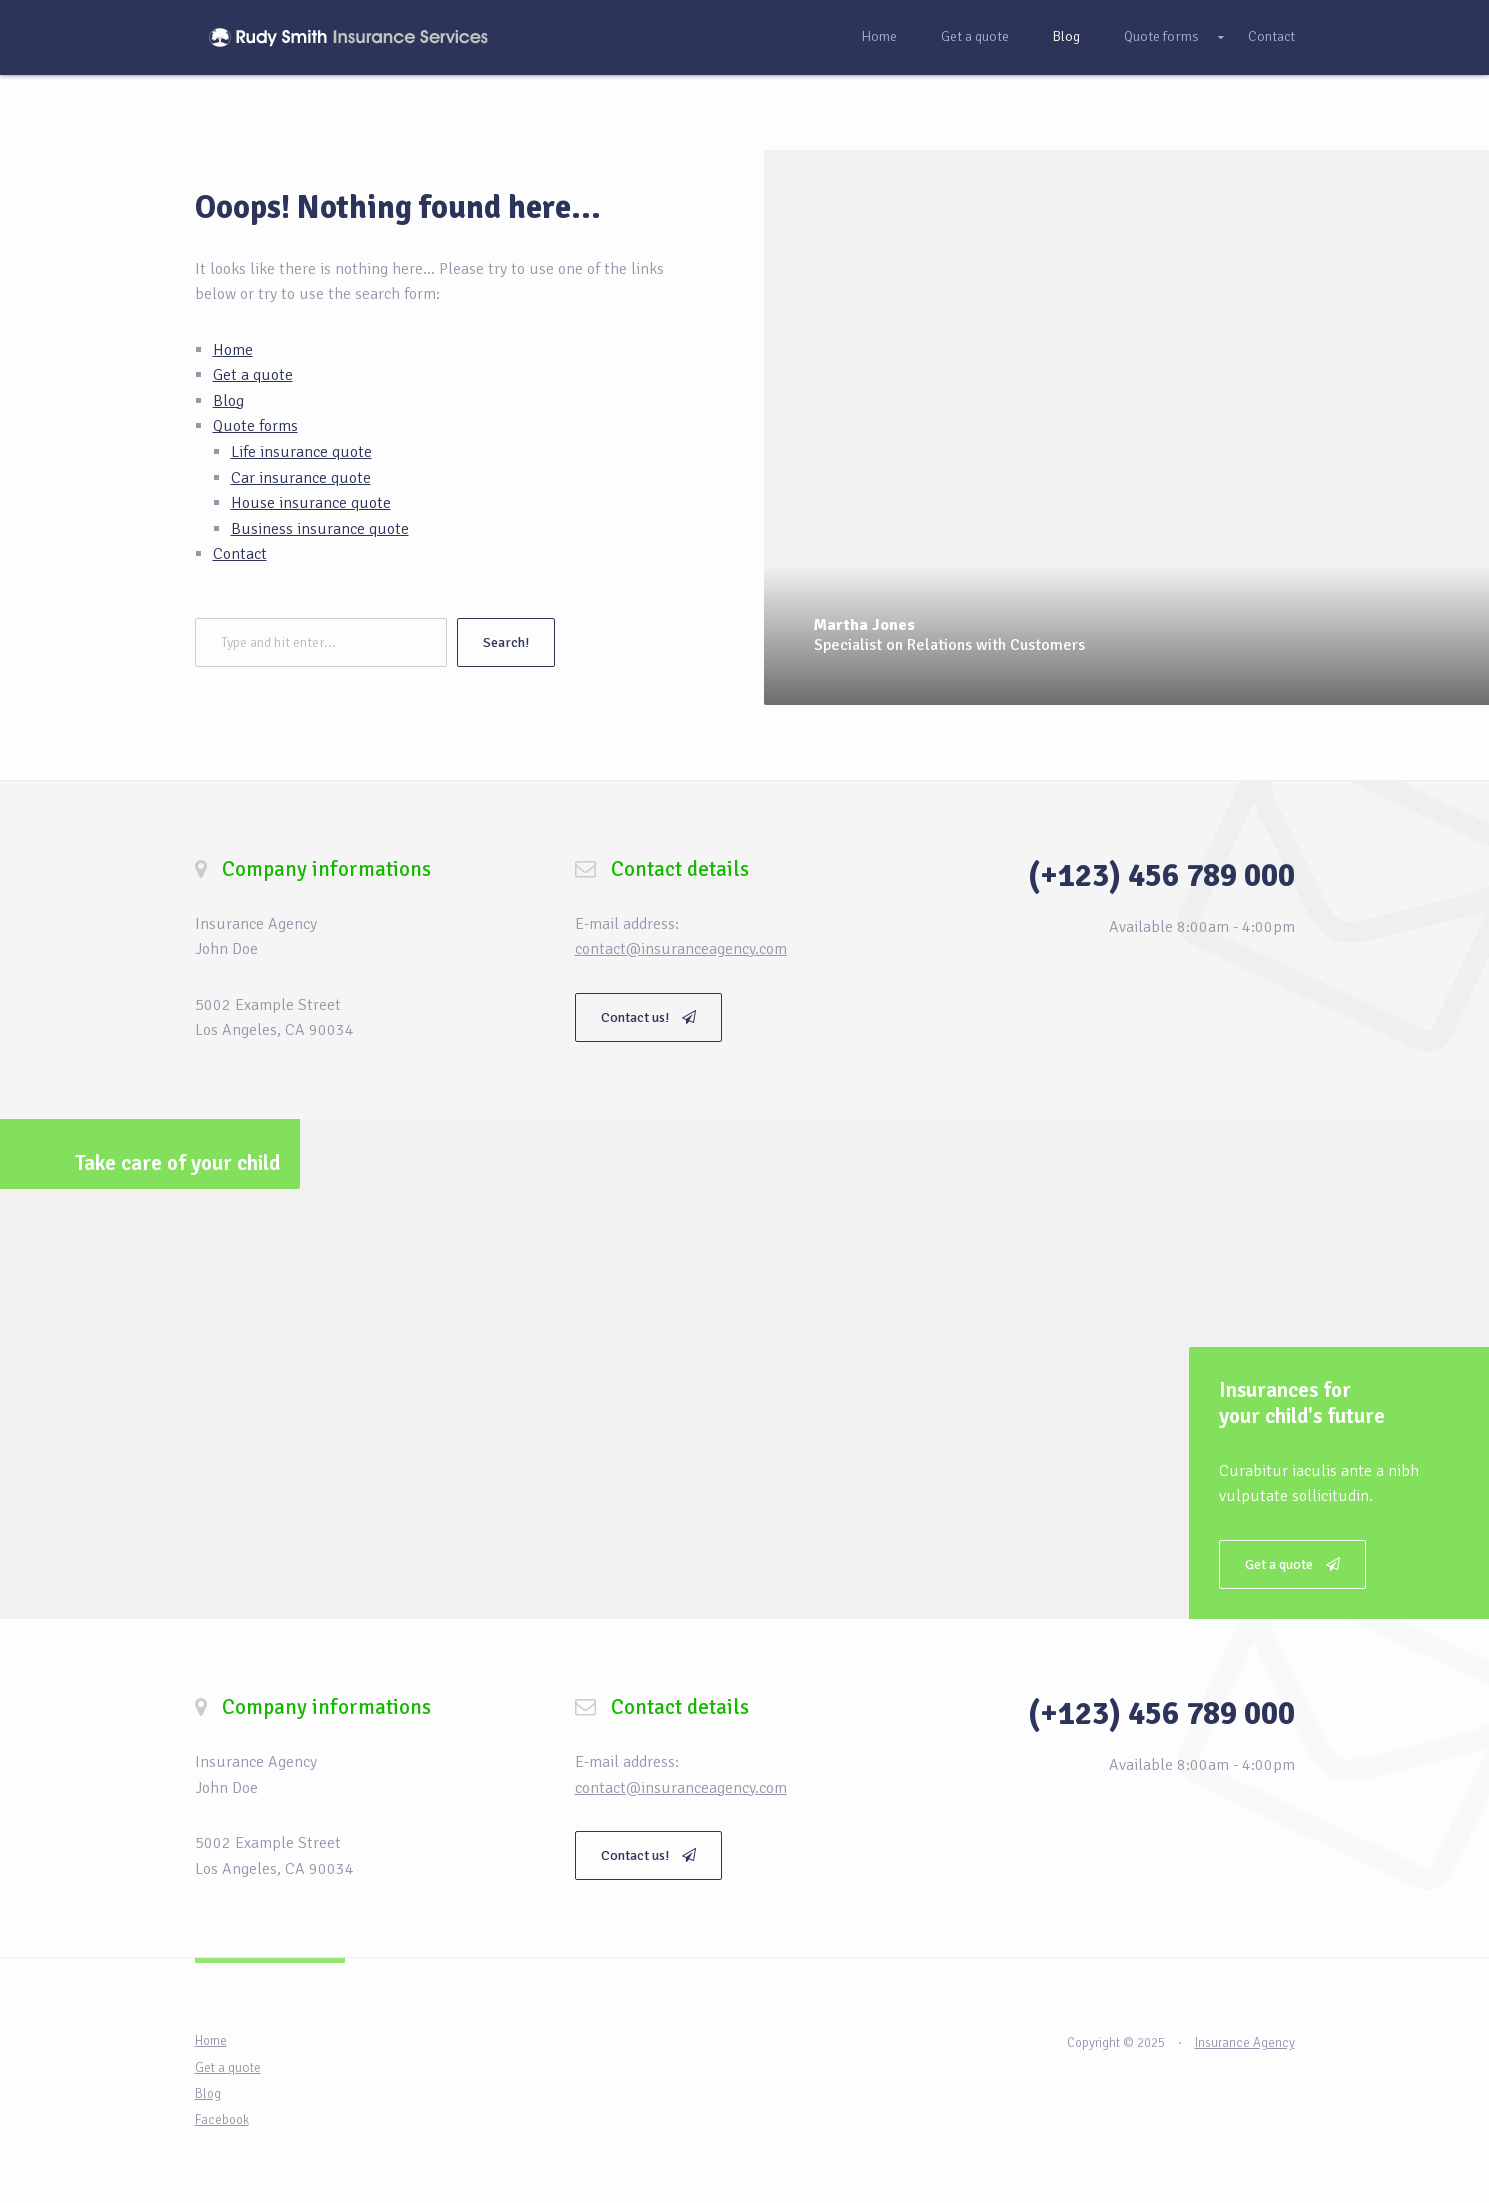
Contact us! (648, 1017)
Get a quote (975, 36)
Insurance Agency (1245, 2043)
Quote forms (1161, 36)
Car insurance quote (301, 478)
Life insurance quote (301, 452)
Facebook (222, 2120)
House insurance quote (311, 503)
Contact (1271, 36)
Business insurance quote (320, 529)
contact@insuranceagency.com (681, 949)
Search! (506, 642)
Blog (1066, 36)
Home (879, 36)
